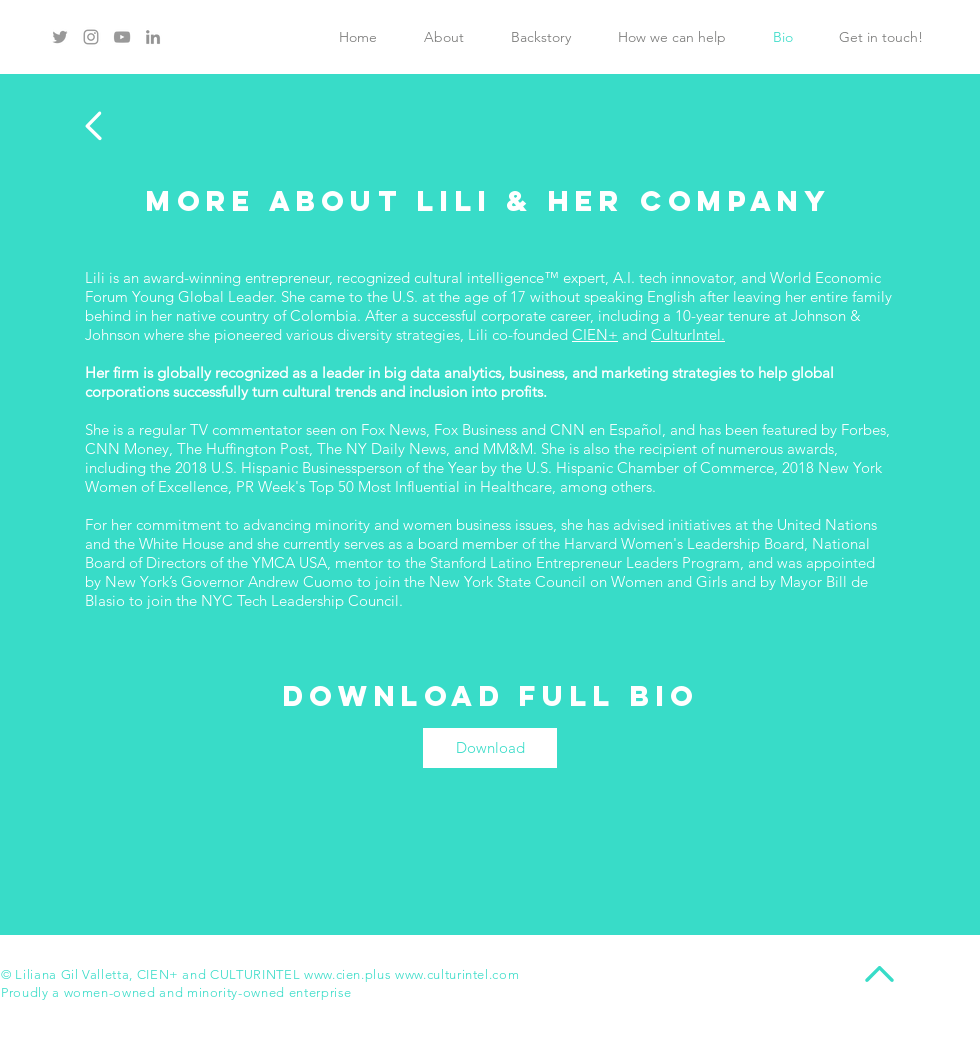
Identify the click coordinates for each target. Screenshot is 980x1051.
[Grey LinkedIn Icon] (153, 37)
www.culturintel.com (457, 974)
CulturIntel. (688, 334)
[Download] (490, 748)
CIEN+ (595, 334)
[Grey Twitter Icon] (60, 37)
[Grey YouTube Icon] (122, 37)
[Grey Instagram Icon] (91, 37)
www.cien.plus (347, 974)
